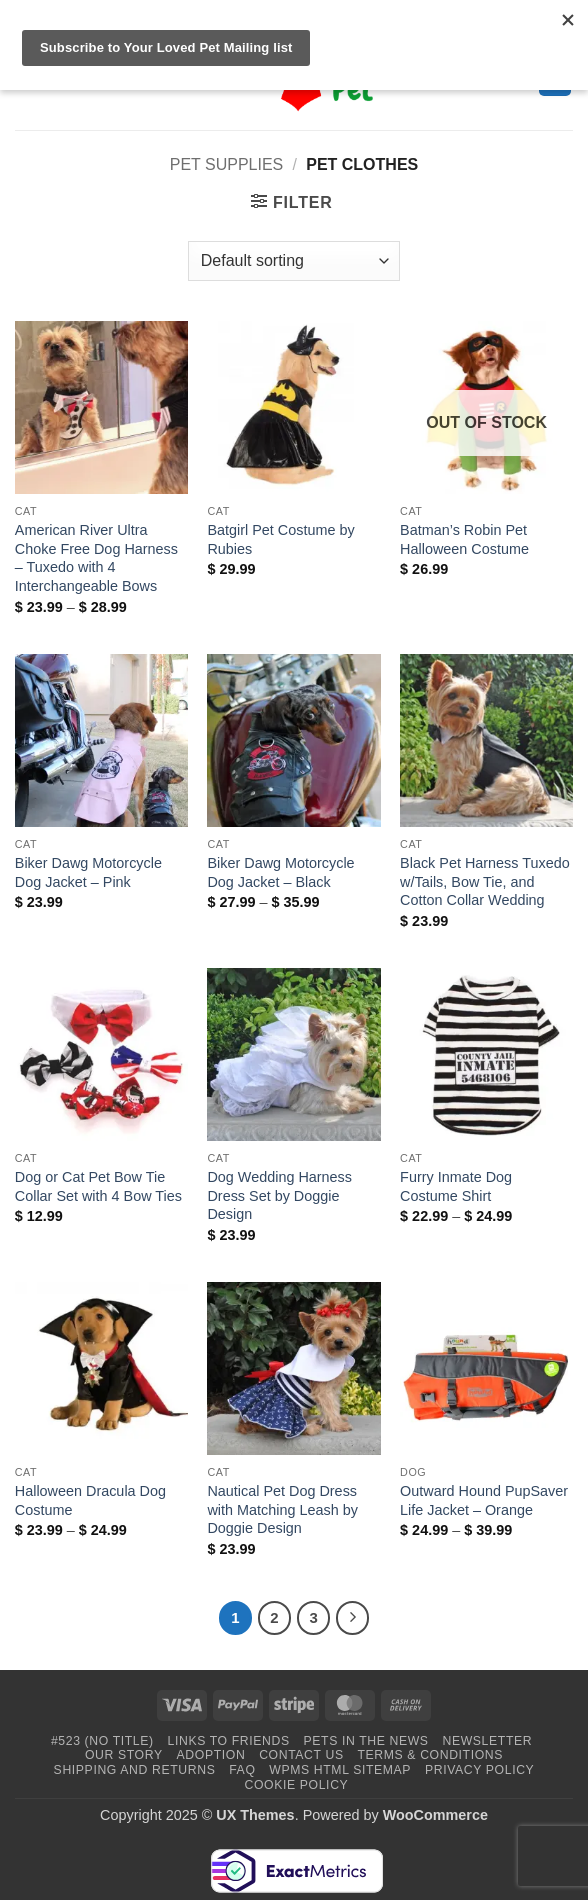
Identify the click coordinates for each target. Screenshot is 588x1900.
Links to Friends (229, 1741)
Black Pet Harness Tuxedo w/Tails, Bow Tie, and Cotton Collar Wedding (485, 881)
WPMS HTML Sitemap (340, 1770)
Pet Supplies (227, 164)
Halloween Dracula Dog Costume (90, 1500)
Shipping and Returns (135, 1770)
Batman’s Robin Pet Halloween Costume (464, 539)
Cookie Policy (297, 1785)
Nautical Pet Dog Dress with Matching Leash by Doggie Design (282, 1509)
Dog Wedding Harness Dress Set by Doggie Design (279, 1195)
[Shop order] (294, 261)
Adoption (211, 1755)
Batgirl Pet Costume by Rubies (280, 539)
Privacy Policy (479, 1770)
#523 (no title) (102, 1741)
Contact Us (301, 1755)
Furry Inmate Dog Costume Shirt (456, 1186)
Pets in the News (366, 1741)
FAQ (242, 1770)
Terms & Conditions (430, 1755)
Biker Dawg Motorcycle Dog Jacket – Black (280, 872)
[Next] (353, 1618)
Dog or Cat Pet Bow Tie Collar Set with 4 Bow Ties (98, 1186)
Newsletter (487, 1741)
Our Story (124, 1755)
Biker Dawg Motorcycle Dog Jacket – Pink (88, 872)
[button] (292, 202)
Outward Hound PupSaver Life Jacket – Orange (484, 1500)
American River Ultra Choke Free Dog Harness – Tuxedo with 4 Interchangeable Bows (96, 558)
